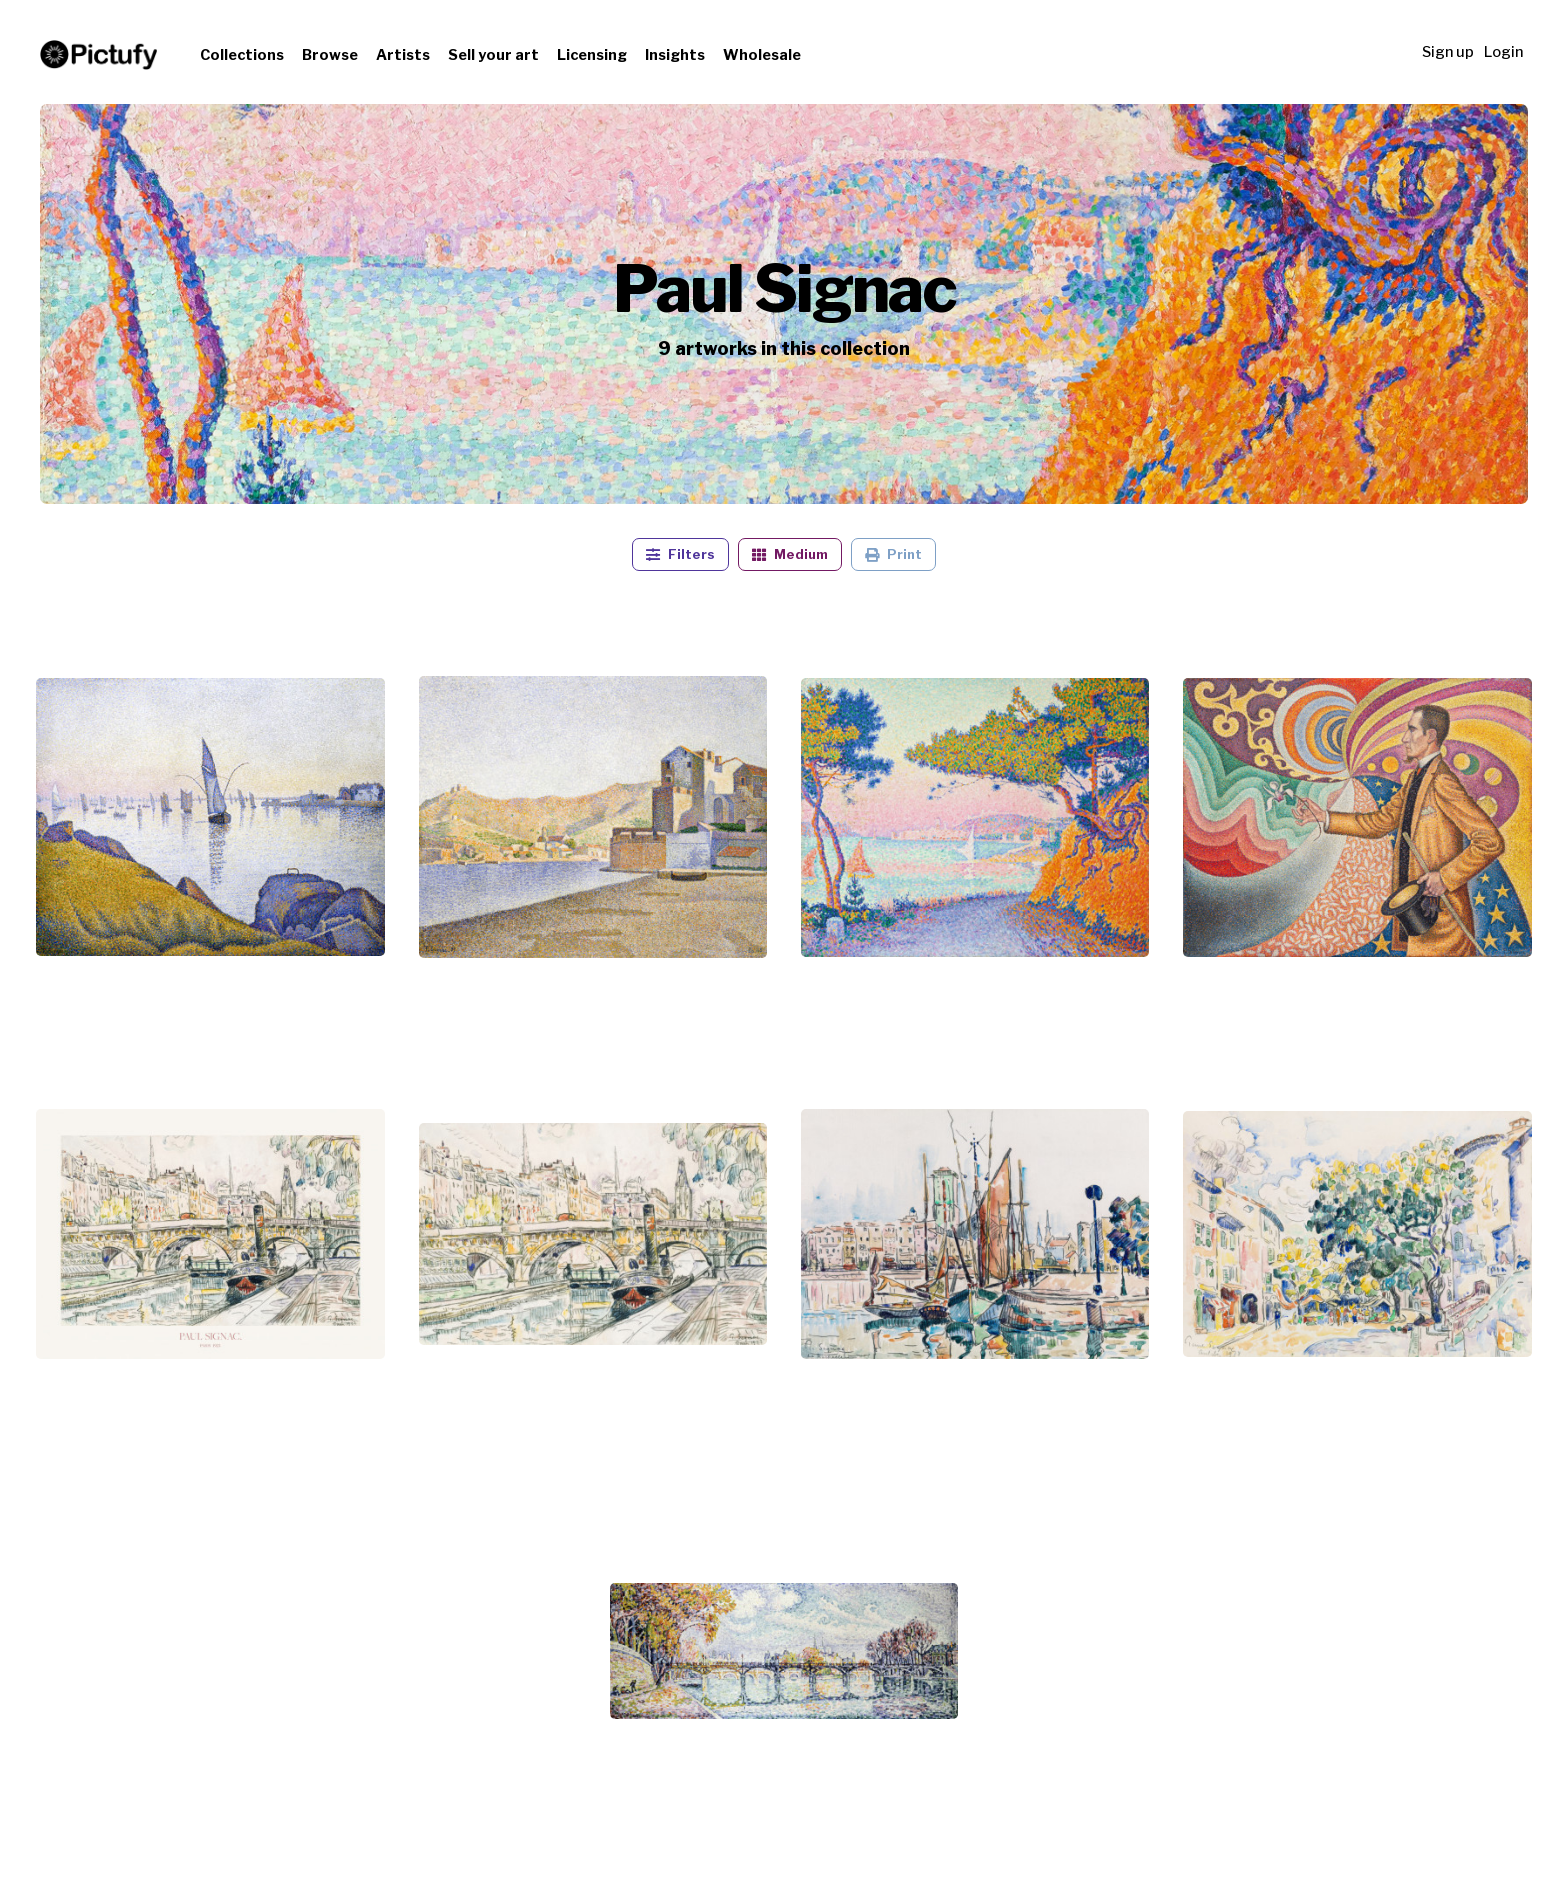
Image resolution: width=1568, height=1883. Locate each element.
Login (1503, 52)
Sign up (1448, 52)
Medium (790, 554)
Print (893, 554)
